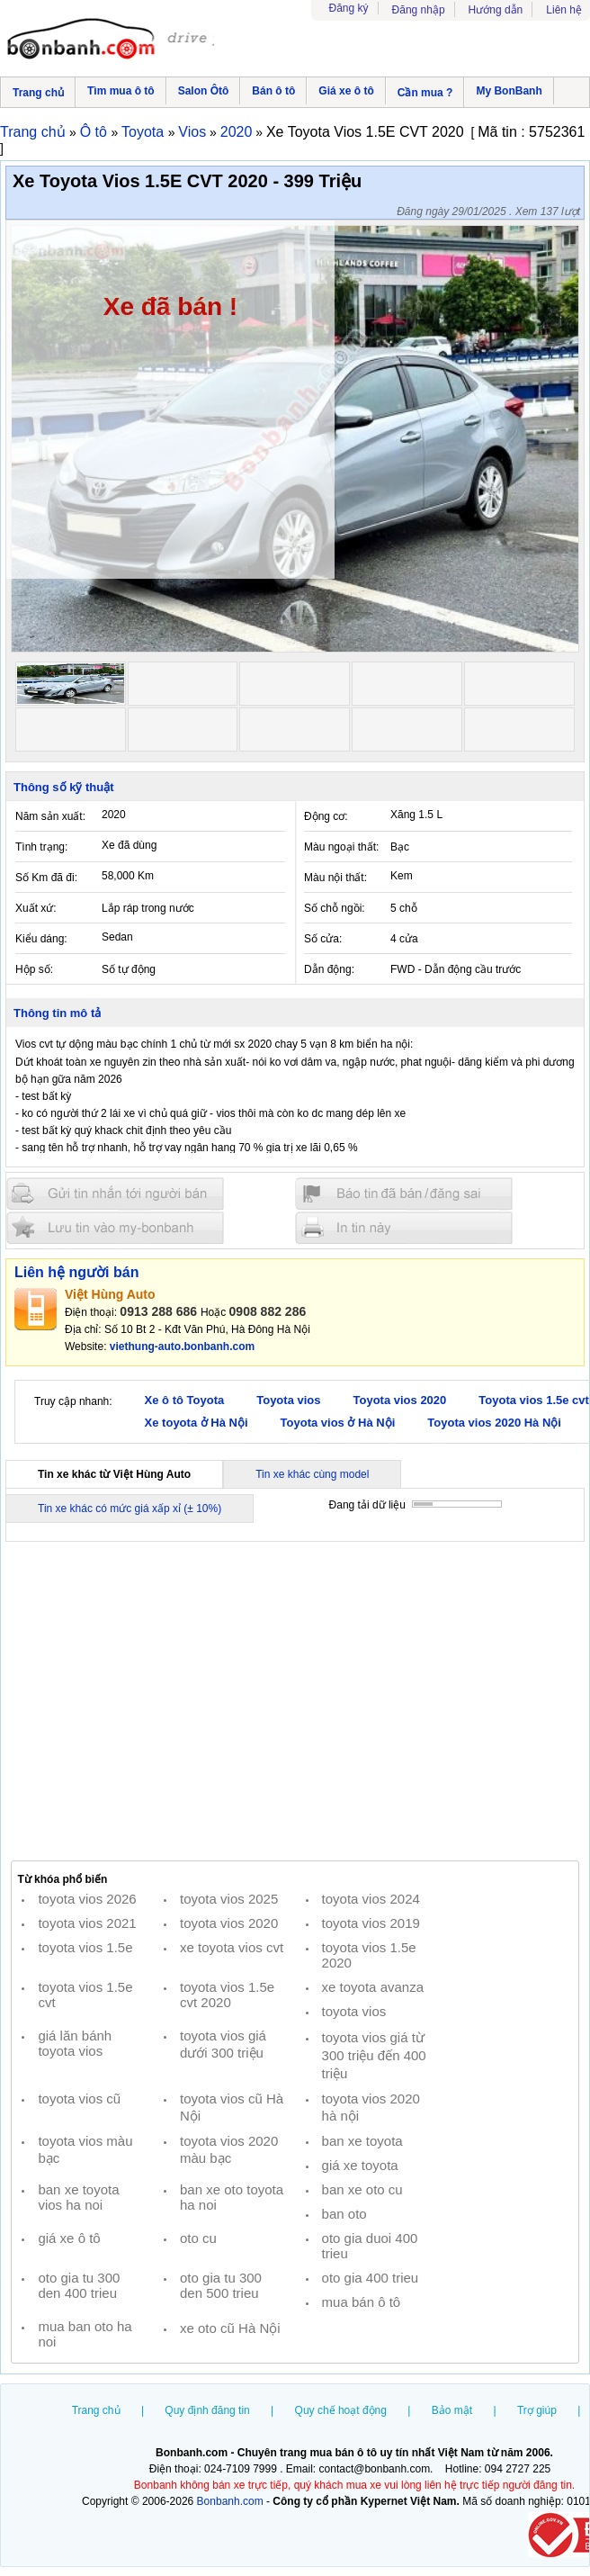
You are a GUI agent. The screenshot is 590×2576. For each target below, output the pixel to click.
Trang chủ (38, 92)
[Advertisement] (295, 1700)
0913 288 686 (158, 1311)
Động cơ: (326, 816)
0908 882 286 (268, 1311)
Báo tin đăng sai (404, 1194)
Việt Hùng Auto (110, 1294)
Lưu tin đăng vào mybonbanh (115, 1227)
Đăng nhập (418, 10)
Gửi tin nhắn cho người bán (115, 1194)
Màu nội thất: (335, 877)
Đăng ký (349, 8)
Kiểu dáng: (41, 938)
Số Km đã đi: (46, 877)
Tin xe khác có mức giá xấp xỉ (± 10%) (129, 1508)
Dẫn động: (329, 969)
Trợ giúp (537, 2410)
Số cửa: (323, 938)
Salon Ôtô (203, 91)
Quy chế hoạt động (341, 2410)
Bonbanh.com (230, 2501)
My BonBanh (508, 91)
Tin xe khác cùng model (312, 1474)
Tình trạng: (41, 847)
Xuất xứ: (36, 908)
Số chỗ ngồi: (334, 908)
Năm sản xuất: (50, 816)
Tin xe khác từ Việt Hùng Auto (114, 1474)
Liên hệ (564, 10)
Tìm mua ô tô (121, 91)
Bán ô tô (273, 91)
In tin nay (404, 1227)
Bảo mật (452, 2410)
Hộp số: (34, 969)
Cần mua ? (425, 92)
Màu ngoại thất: (341, 847)
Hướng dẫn (496, 10)
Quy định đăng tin (207, 2410)
